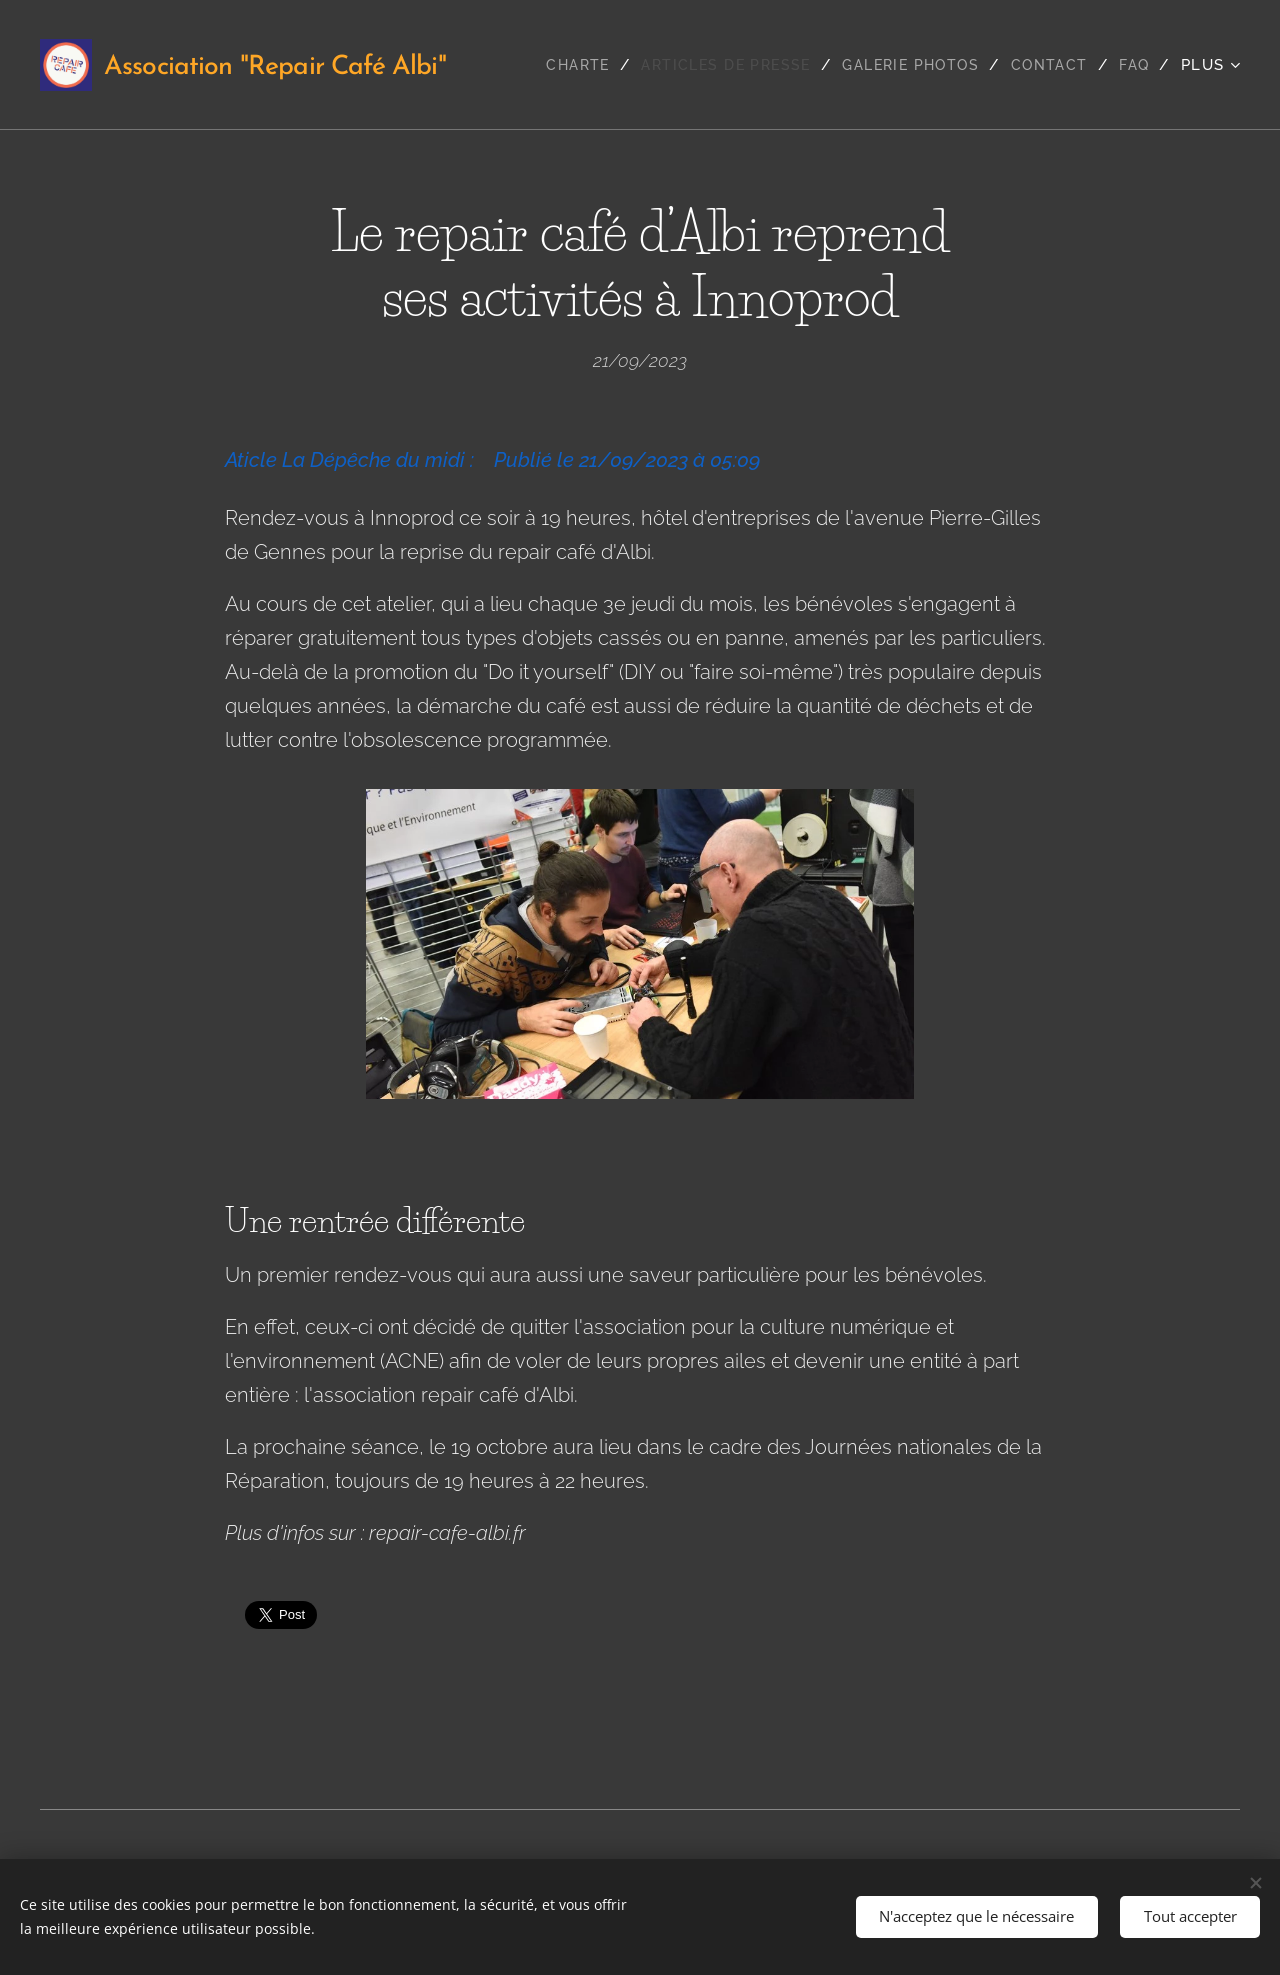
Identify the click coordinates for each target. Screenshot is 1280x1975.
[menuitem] (556, 65)
